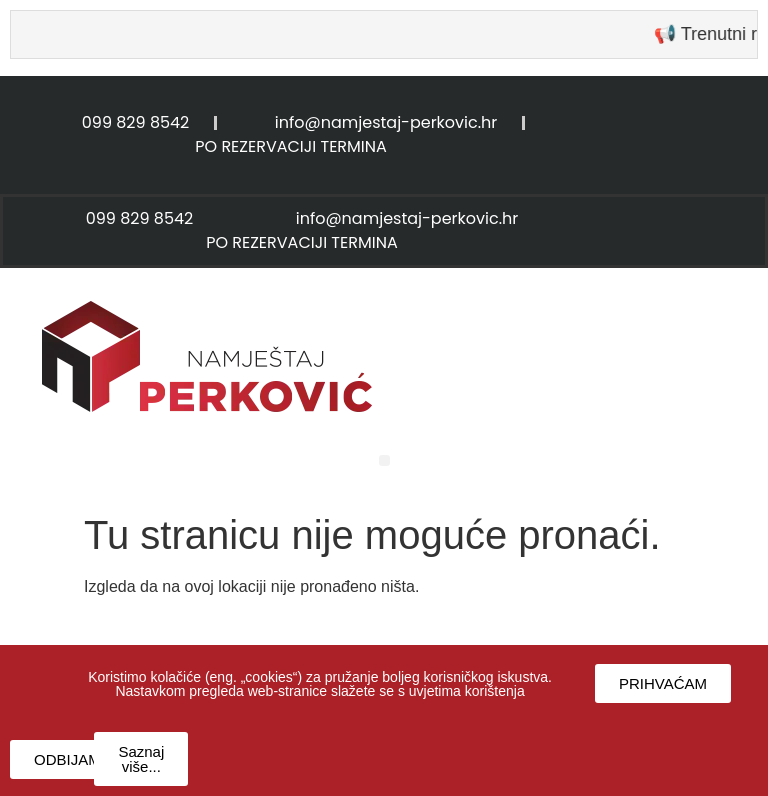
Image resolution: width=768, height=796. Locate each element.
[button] (384, 460)
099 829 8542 (136, 122)
